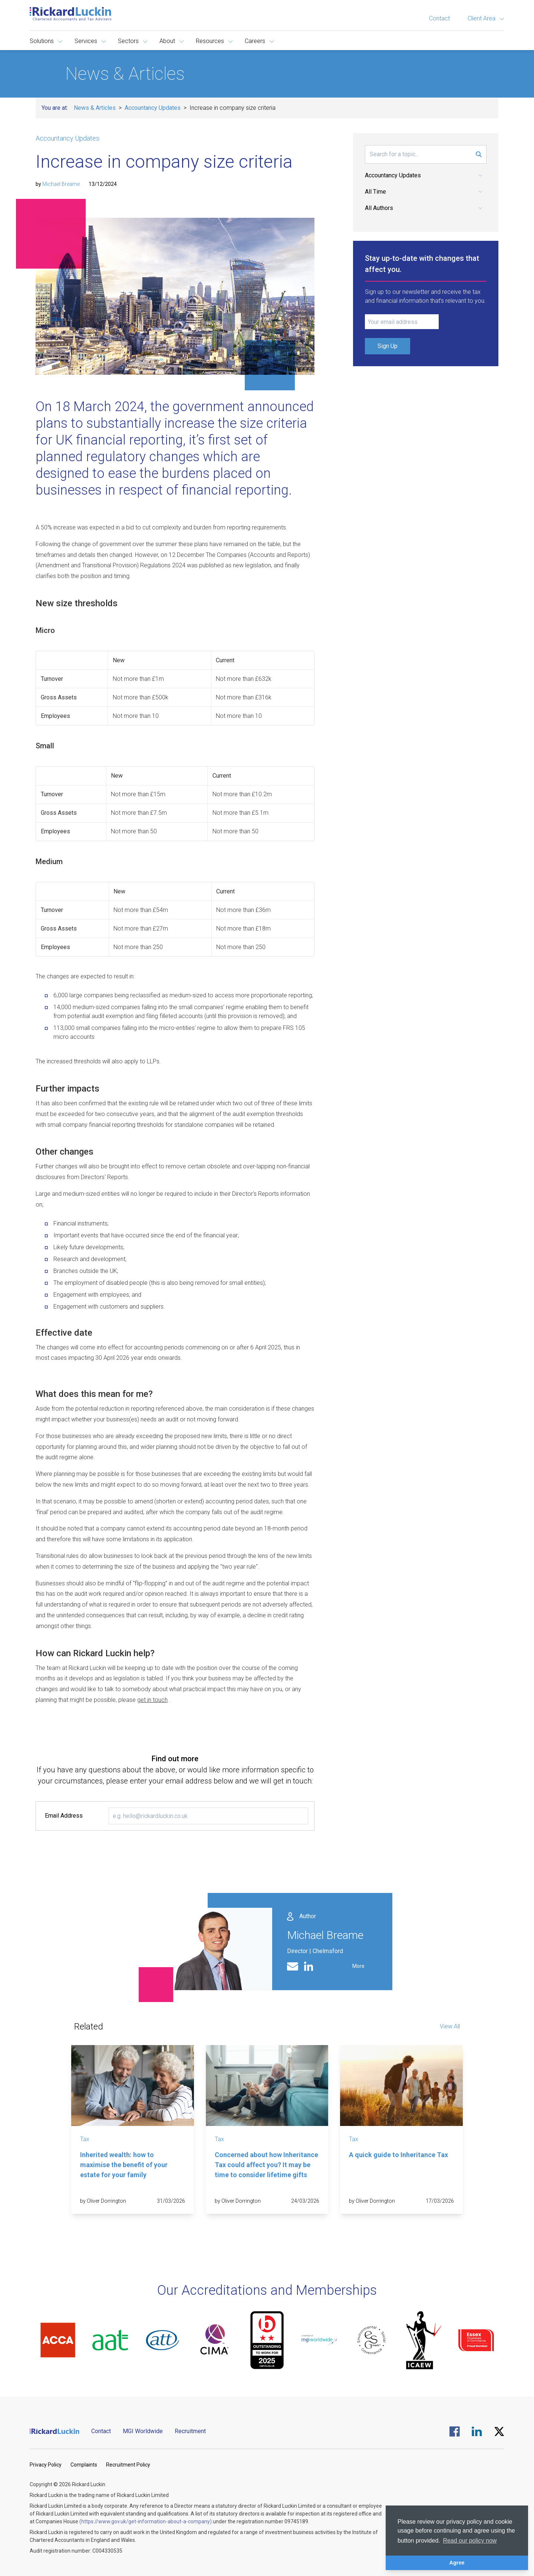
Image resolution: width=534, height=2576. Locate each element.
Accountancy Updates (153, 107)
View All (450, 2026)
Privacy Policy (46, 2465)
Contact (439, 18)
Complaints (83, 2465)
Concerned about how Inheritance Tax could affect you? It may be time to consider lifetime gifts (266, 2165)
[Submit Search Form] (479, 154)
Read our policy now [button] (470, 2540)
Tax (84, 2139)
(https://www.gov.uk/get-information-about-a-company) (145, 2521)
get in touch (152, 1699)
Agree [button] (457, 2563)
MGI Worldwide (143, 2431)
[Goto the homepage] (70, 13)
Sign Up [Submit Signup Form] (388, 346)
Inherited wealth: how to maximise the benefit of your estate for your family (124, 2165)
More (358, 1966)
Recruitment (190, 2431)
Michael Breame (61, 184)
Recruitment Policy (128, 2465)
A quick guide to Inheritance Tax (398, 2155)
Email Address (64, 1815)
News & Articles (95, 107)
